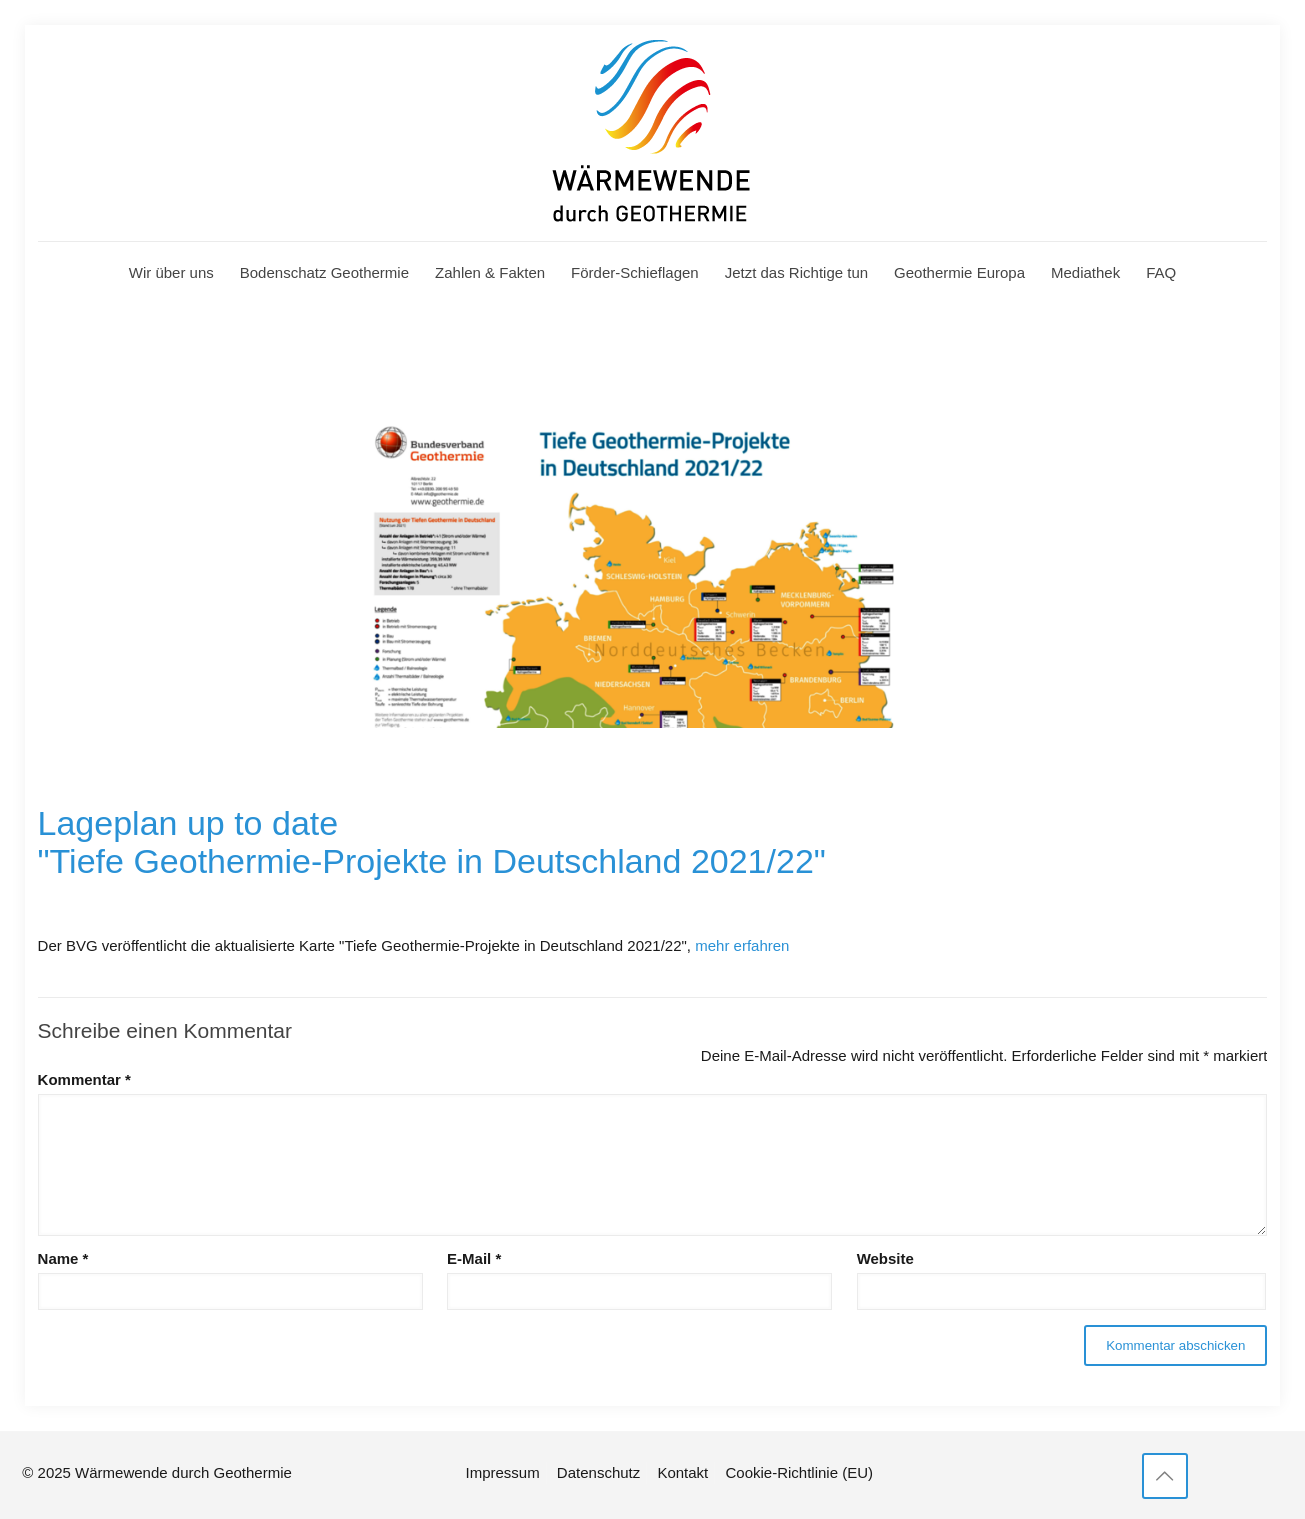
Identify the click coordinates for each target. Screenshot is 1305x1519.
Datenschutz (598, 1472)
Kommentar (84, 1079)
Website (885, 1258)
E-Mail (474, 1258)
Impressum (503, 1472)
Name (63, 1258)
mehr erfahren (742, 945)
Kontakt (682, 1472)
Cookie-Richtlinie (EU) (799, 1472)
